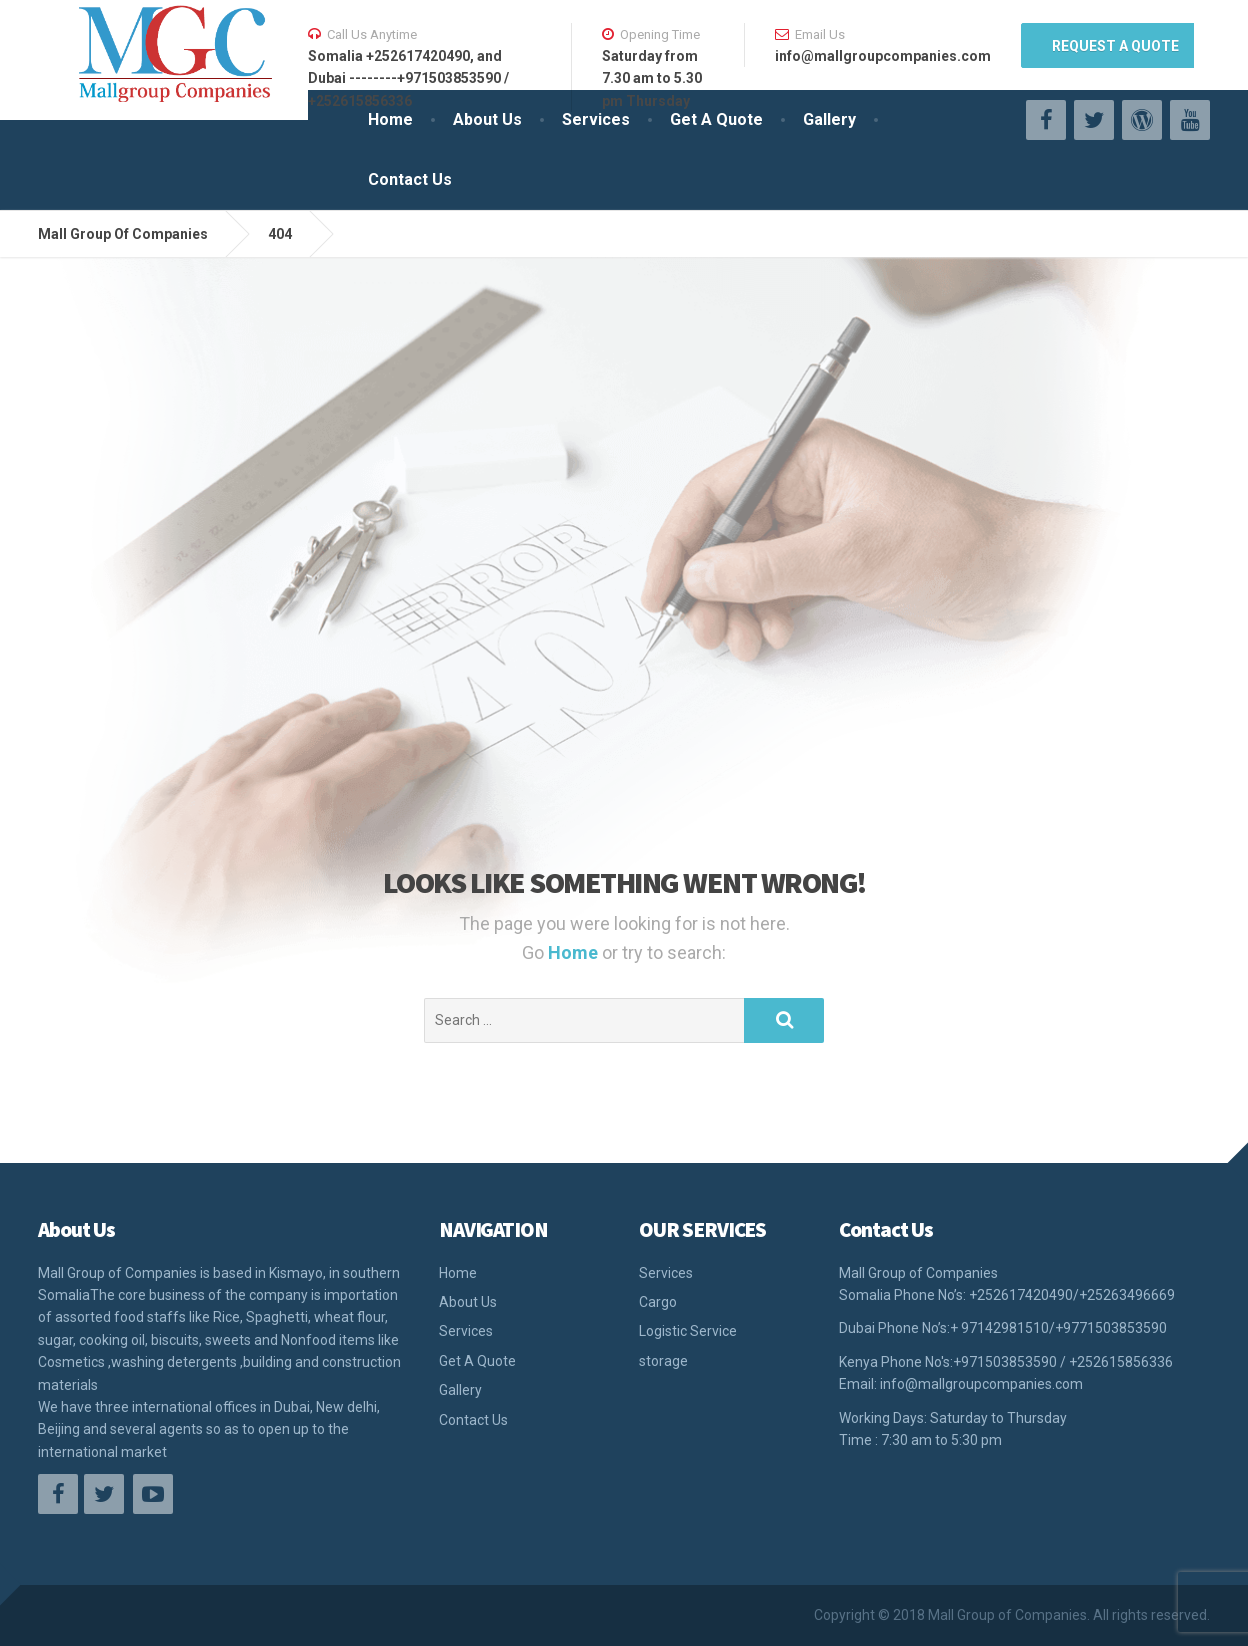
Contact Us (410, 179)
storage (663, 1361)
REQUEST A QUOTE (1115, 46)
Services (596, 119)
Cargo (658, 1302)
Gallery (829, 119)
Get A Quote (716, 119)
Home (390, 119)
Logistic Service (688, 1331)
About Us (487, 119)
